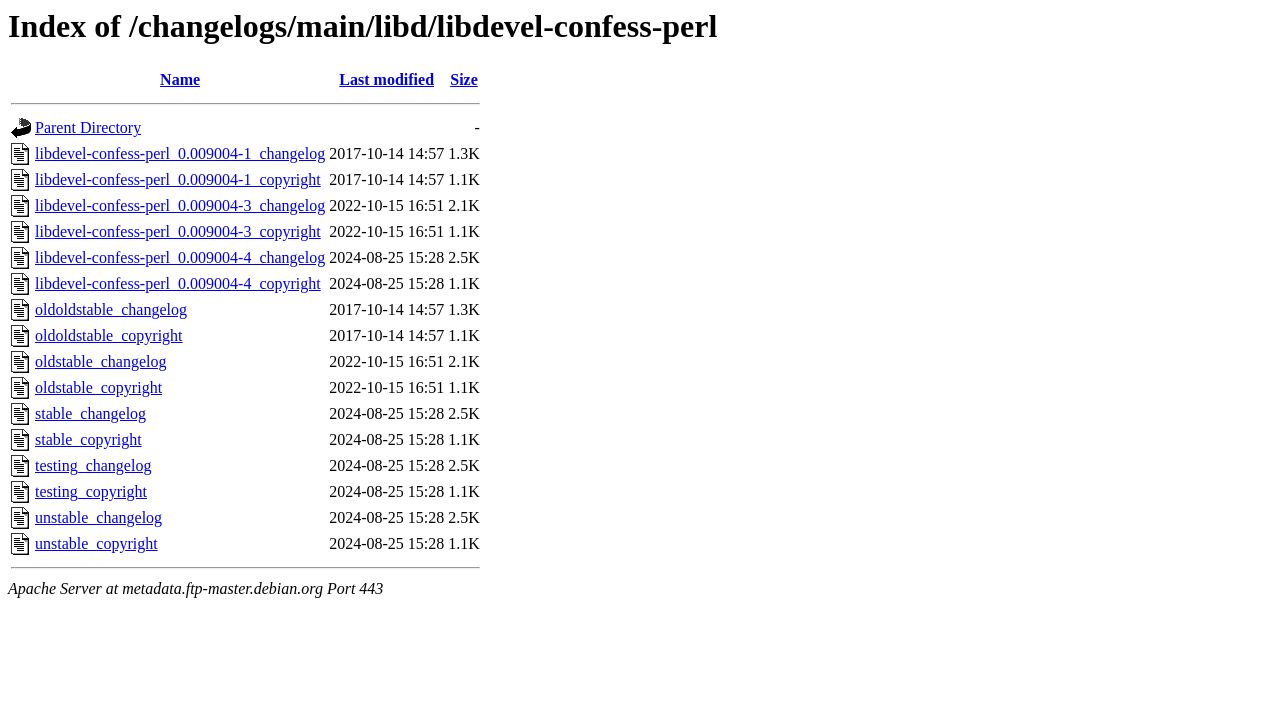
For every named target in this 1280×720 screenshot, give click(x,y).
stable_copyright (88, 439)
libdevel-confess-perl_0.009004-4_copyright (178, 283)
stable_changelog (90, 413)
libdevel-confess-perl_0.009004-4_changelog (180, 257)
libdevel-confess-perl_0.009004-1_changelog (180, 153)
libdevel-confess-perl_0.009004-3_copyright (178, 231)
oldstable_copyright (98, 387)
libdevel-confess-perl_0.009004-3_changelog (180, 205)
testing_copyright (91, 491)
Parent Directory (88, 127)
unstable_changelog (98, 517)
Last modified (386, 79)
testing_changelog (93, 465)
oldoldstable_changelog (111, 309)
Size (464, 79)
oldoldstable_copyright (109, 335)
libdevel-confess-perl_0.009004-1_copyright (178, 179)
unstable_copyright (96, 543)
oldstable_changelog (101, 361)
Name (180, 79)
